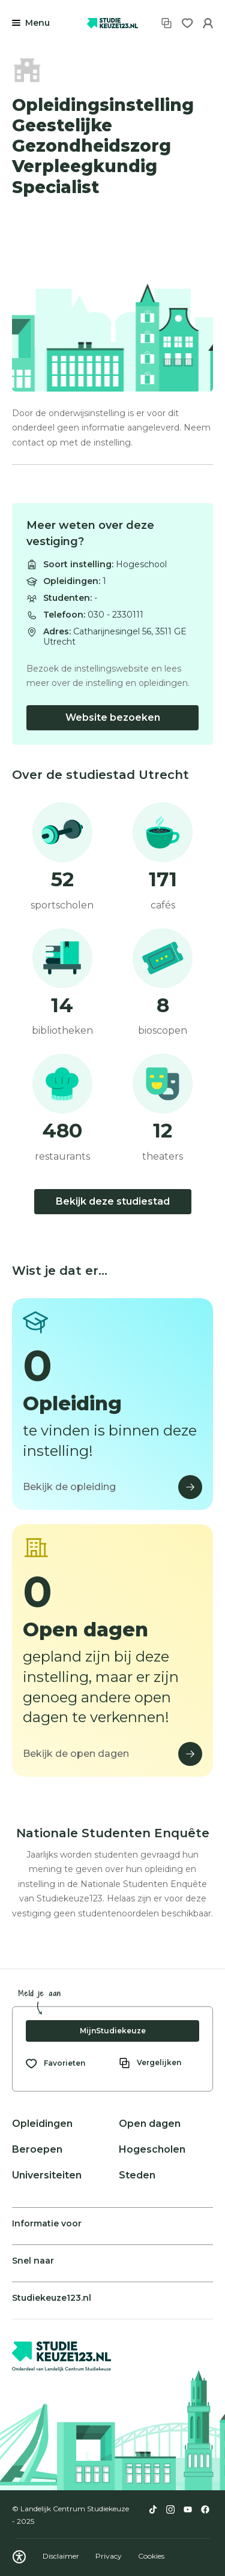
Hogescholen (152, 2149)
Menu (37, 22)
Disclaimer (62, 2555)
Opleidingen (42, 2123)
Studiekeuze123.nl (51, 2297)
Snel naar (33, 2260)
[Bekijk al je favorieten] (55, 2063)
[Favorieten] (187, 23)
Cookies (151, 2555)
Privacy (109, 2555)
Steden (137, 2175)
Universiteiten (47, 2175)
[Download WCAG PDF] (19, 2557)
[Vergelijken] (166, 23)
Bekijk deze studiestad (113, 1201)
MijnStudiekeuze (113, 2030)
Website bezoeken (112, 717)
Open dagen (150, 2123)
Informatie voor (47, 2223)
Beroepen (37, 2149)
